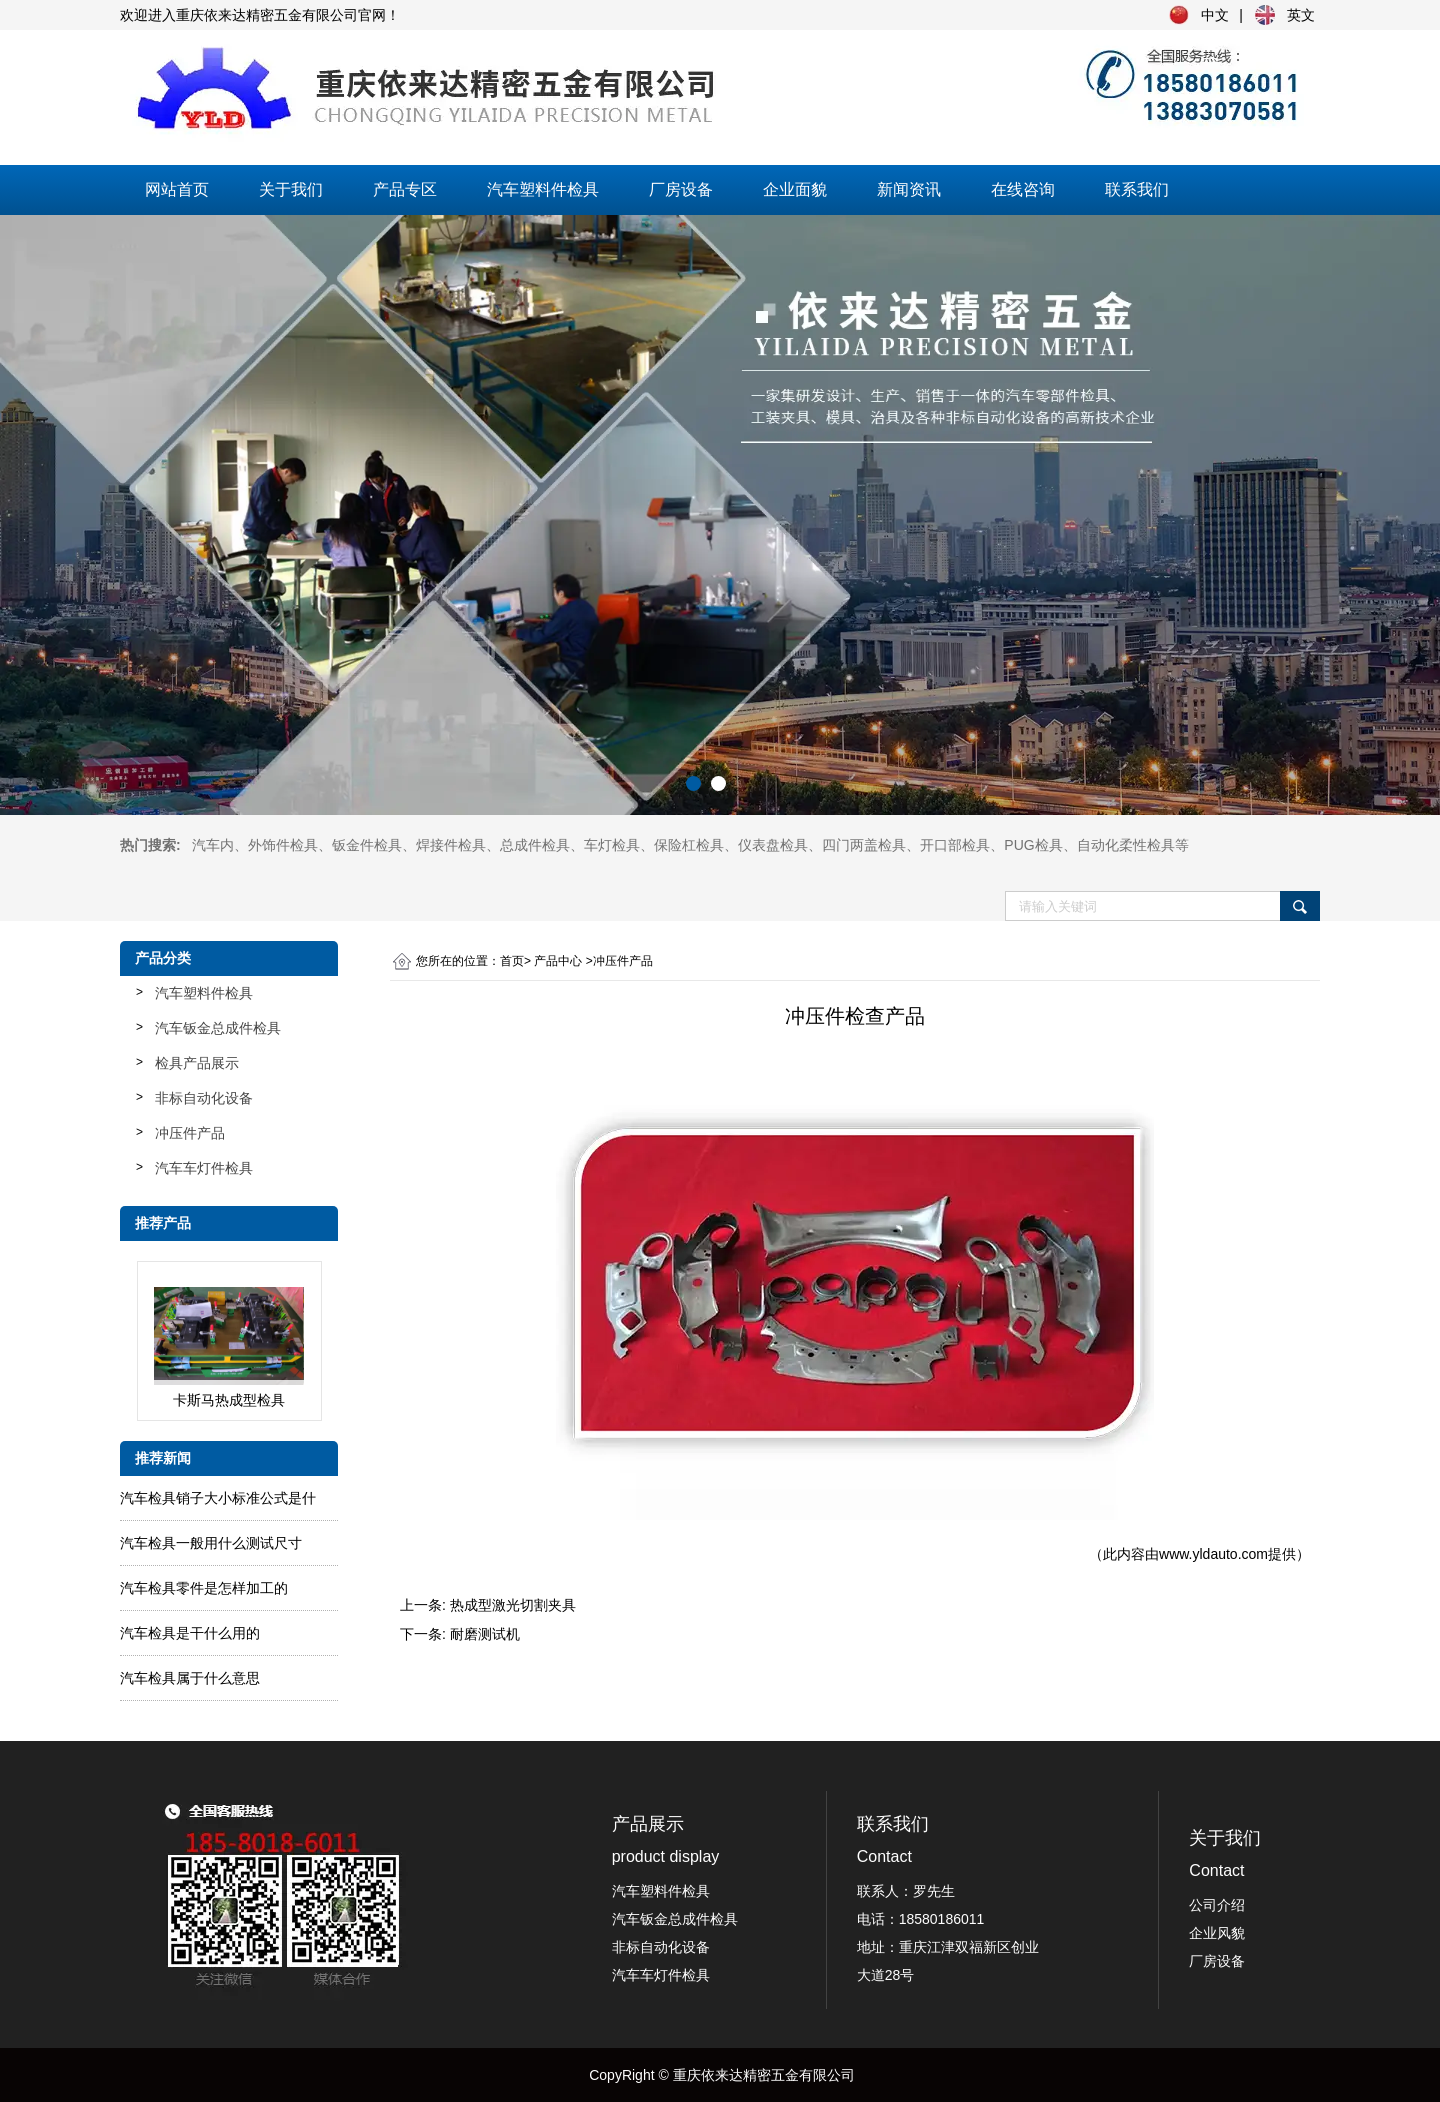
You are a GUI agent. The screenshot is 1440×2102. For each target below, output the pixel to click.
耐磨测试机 (485, 1634)
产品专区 (405, 189)
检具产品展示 (197, 1063)
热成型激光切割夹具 (513, 1605)
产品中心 (558, 961)
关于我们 (291, 189)
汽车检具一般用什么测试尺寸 (211, 1543)
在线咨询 (1023, 189)
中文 (1215, 15)
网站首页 (177, 189)
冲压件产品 (190, 1133)
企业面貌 (795, 189)
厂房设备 (681, 189)
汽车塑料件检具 (543, 189)
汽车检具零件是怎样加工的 (204, 1588)
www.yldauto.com (1213, 1554)
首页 (512, 961)
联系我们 (1137, 189)
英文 (1301, 15)
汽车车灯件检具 (204, 1168)
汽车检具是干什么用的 (190, 1633)
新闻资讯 (909, 189)
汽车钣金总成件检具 (218, 1028)
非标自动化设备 (204, 1098)
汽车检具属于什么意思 (190, 1678)
